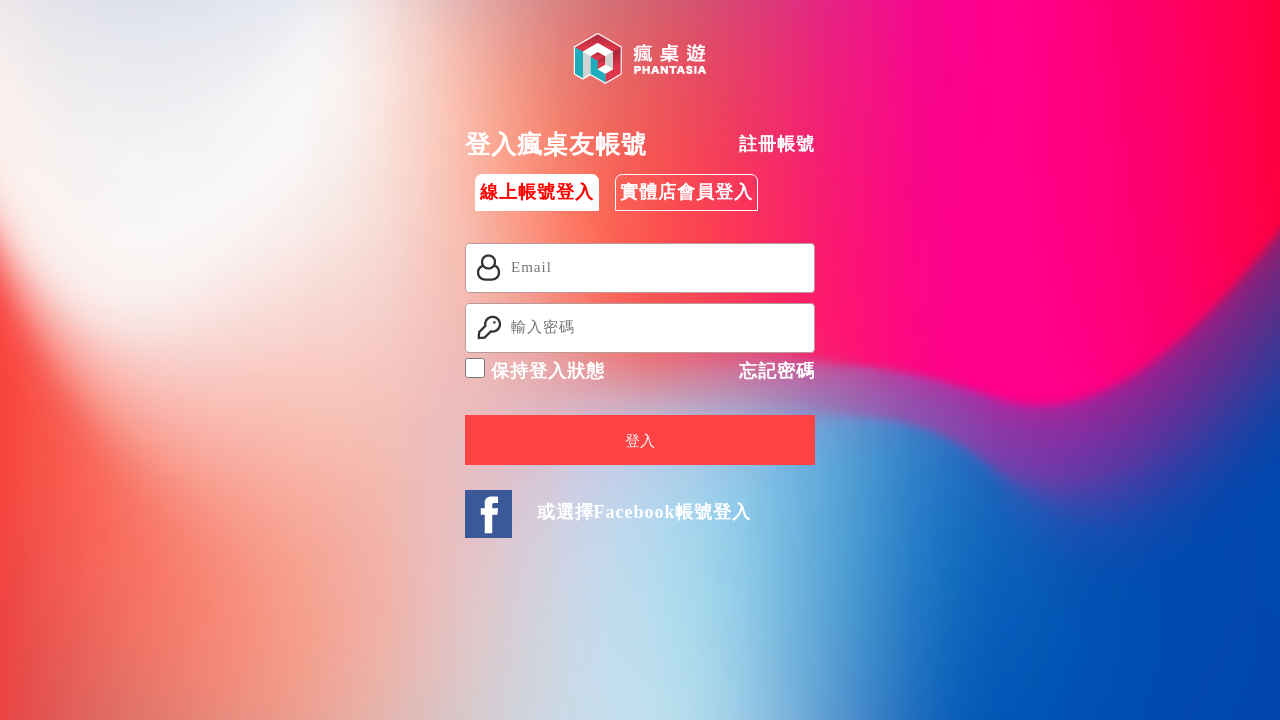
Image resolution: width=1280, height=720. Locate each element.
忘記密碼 (777, 371)
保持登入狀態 (535, 369)
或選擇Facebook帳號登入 (644, 512)
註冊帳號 (777, 144)
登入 (640, 441)
